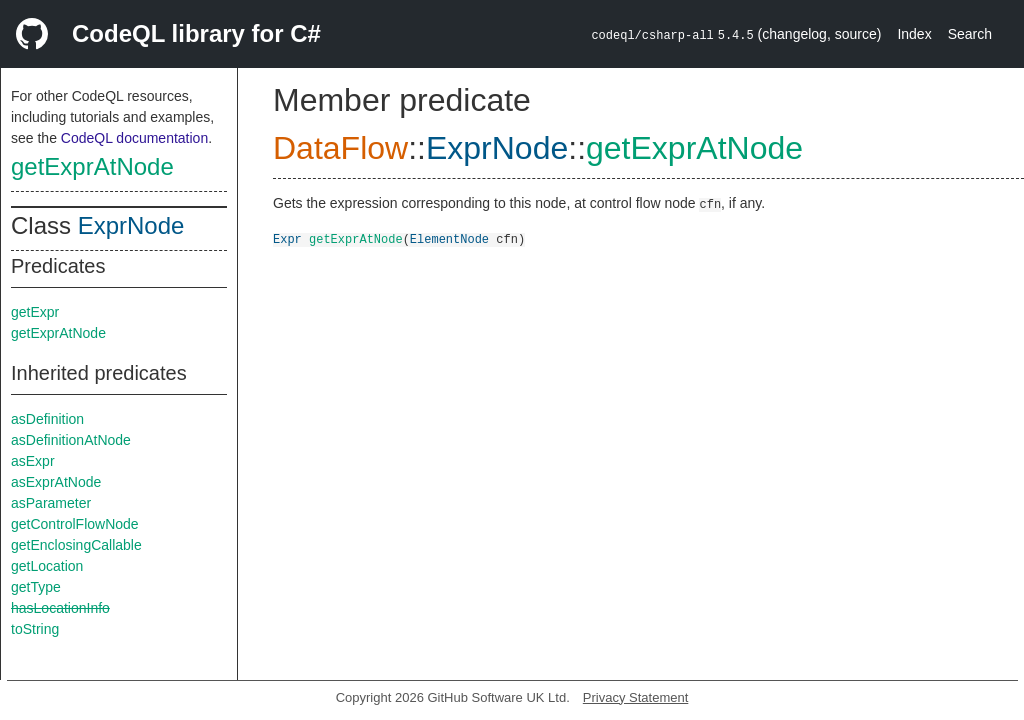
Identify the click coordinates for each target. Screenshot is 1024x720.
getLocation (47, 566)
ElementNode (449, 238)
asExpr (33, 461)
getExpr (35, 312)
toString (35, 629)
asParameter (51, 503)
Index (914, 34)
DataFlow (340, 148)
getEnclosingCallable (76, 545)
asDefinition (47, 419)
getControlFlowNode (75, 524)
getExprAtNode (92, 166)
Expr (287, 238)
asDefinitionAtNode (71, 440)
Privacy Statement (636, 697)
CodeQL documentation (134, 138)
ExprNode (131, 225)
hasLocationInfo (60, 608)
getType (36, 587)
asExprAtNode (56, 482)
